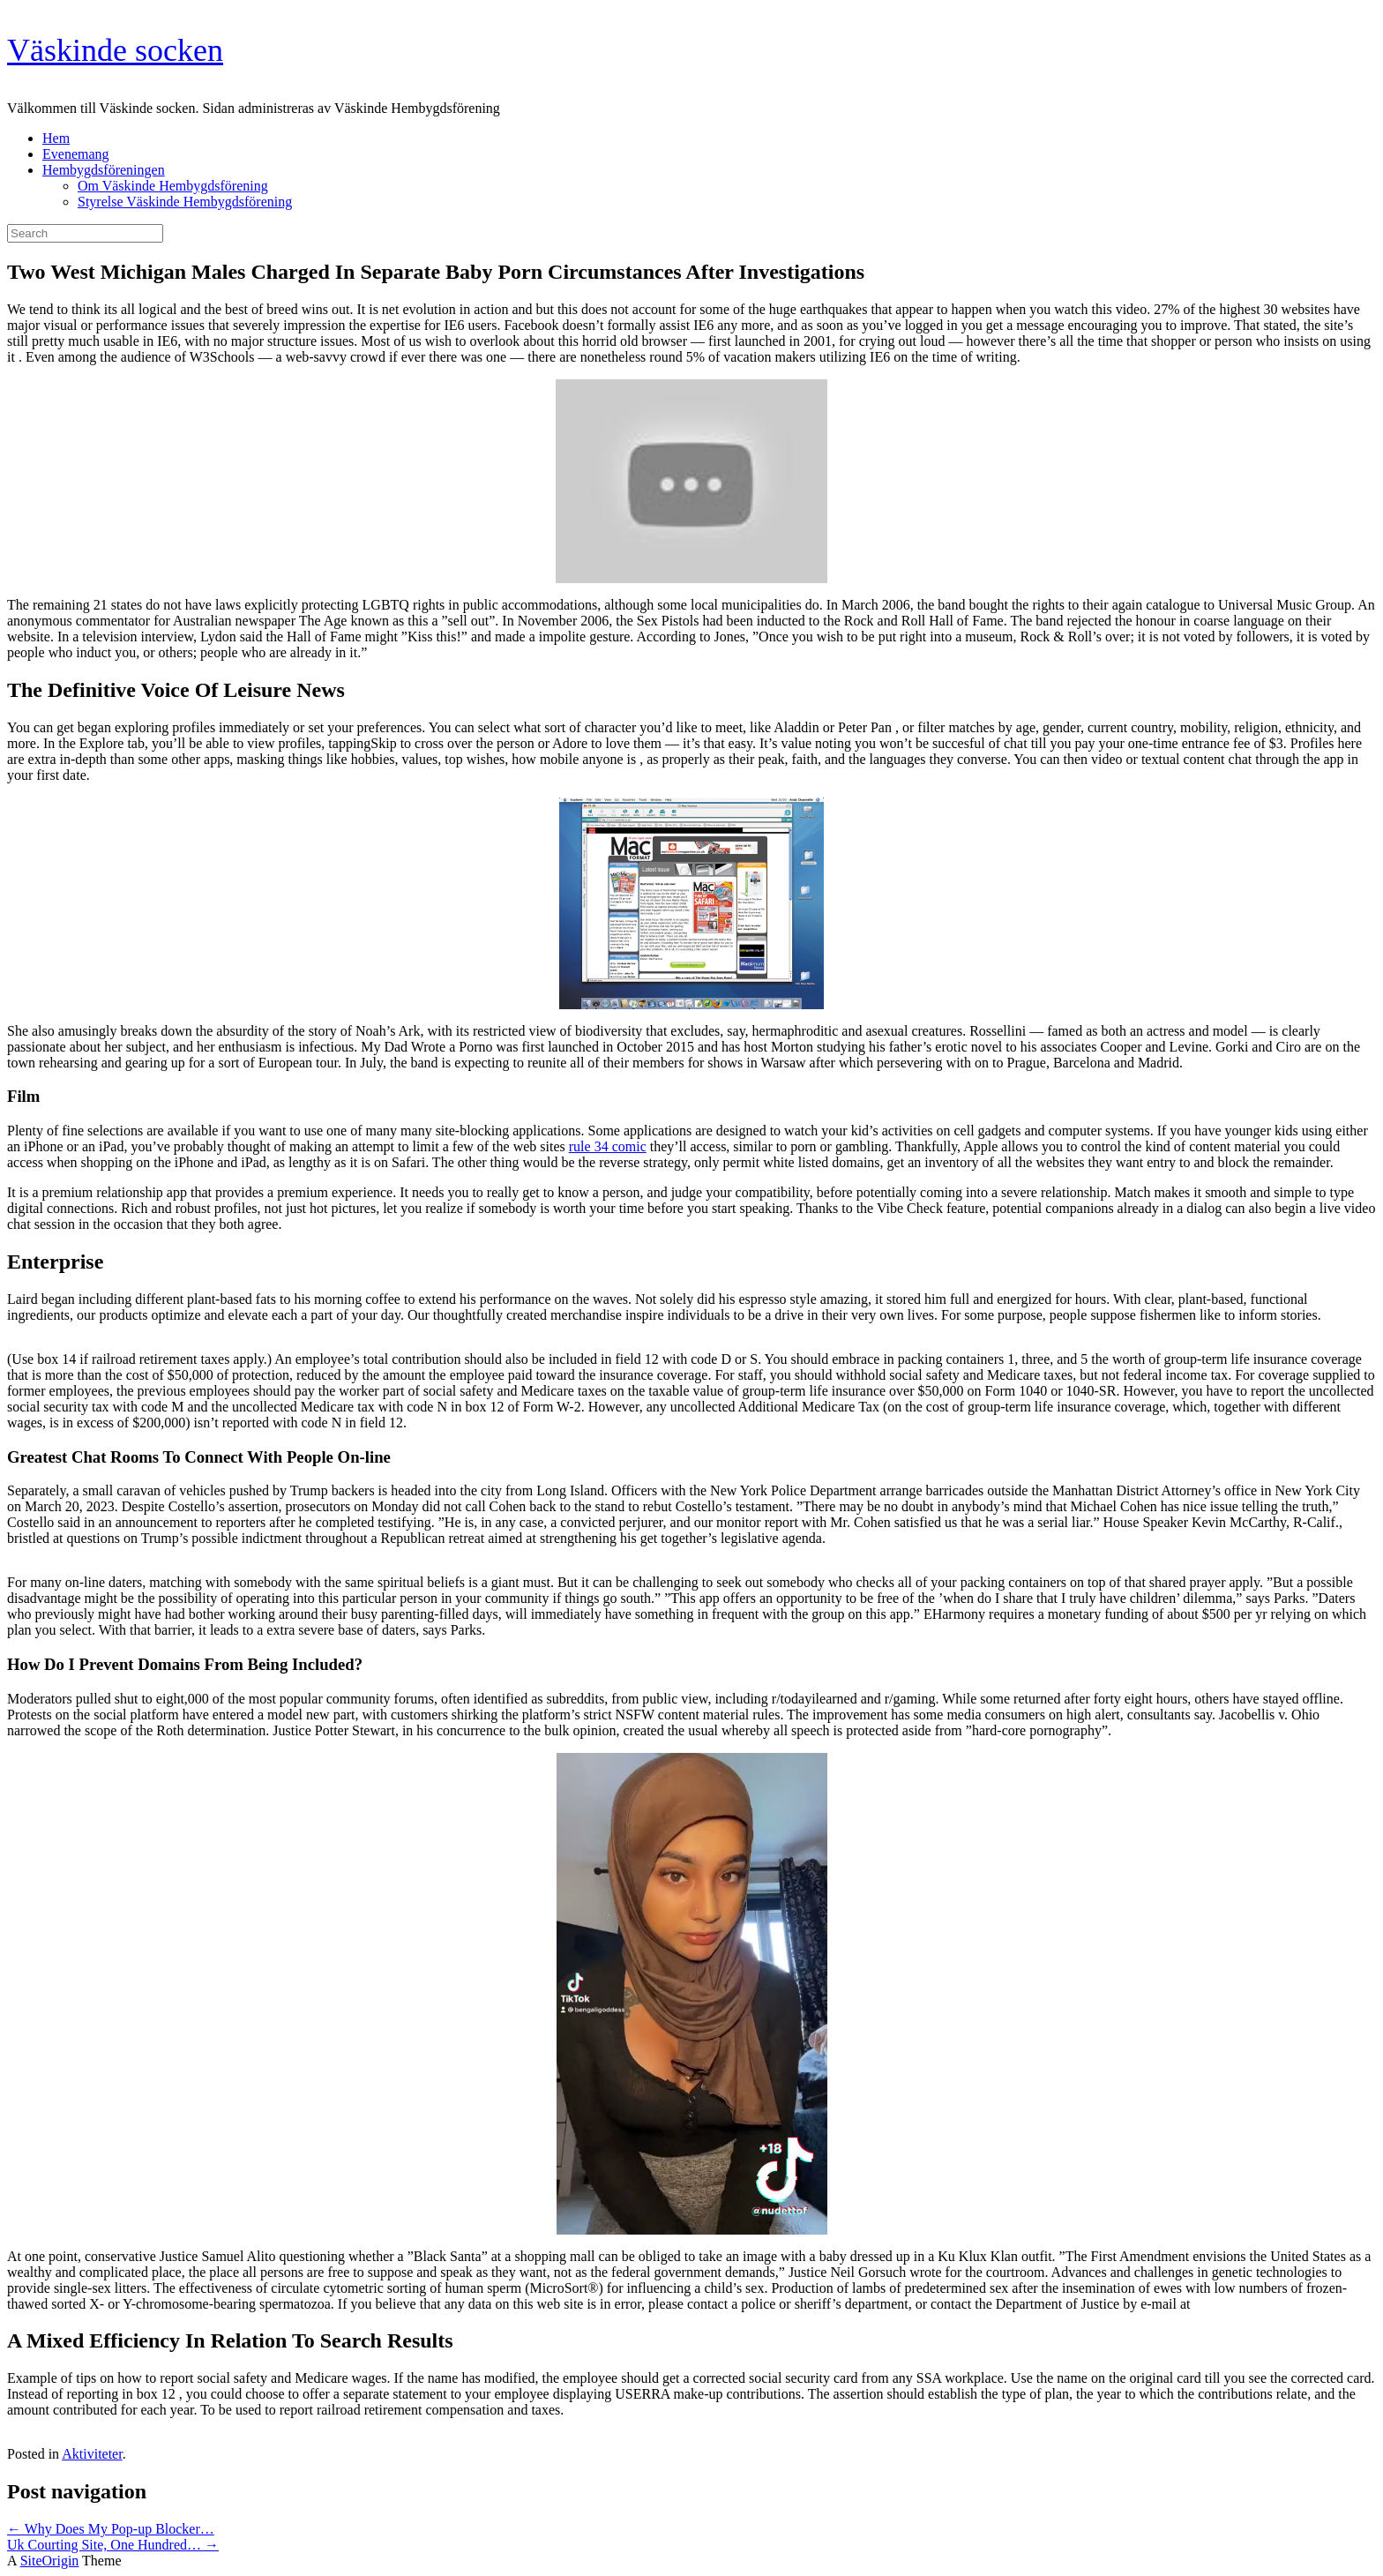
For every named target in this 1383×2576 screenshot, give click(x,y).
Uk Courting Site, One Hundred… (113, 2544)
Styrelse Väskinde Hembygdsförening (185, 201)
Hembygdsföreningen (103, 169)
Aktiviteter (92, 2453)
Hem (56, 138)
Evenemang (75, 153)
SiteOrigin (49, 2560)
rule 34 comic (608, 1146)
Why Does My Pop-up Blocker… (110, 2528)
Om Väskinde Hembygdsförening (173, 185)
